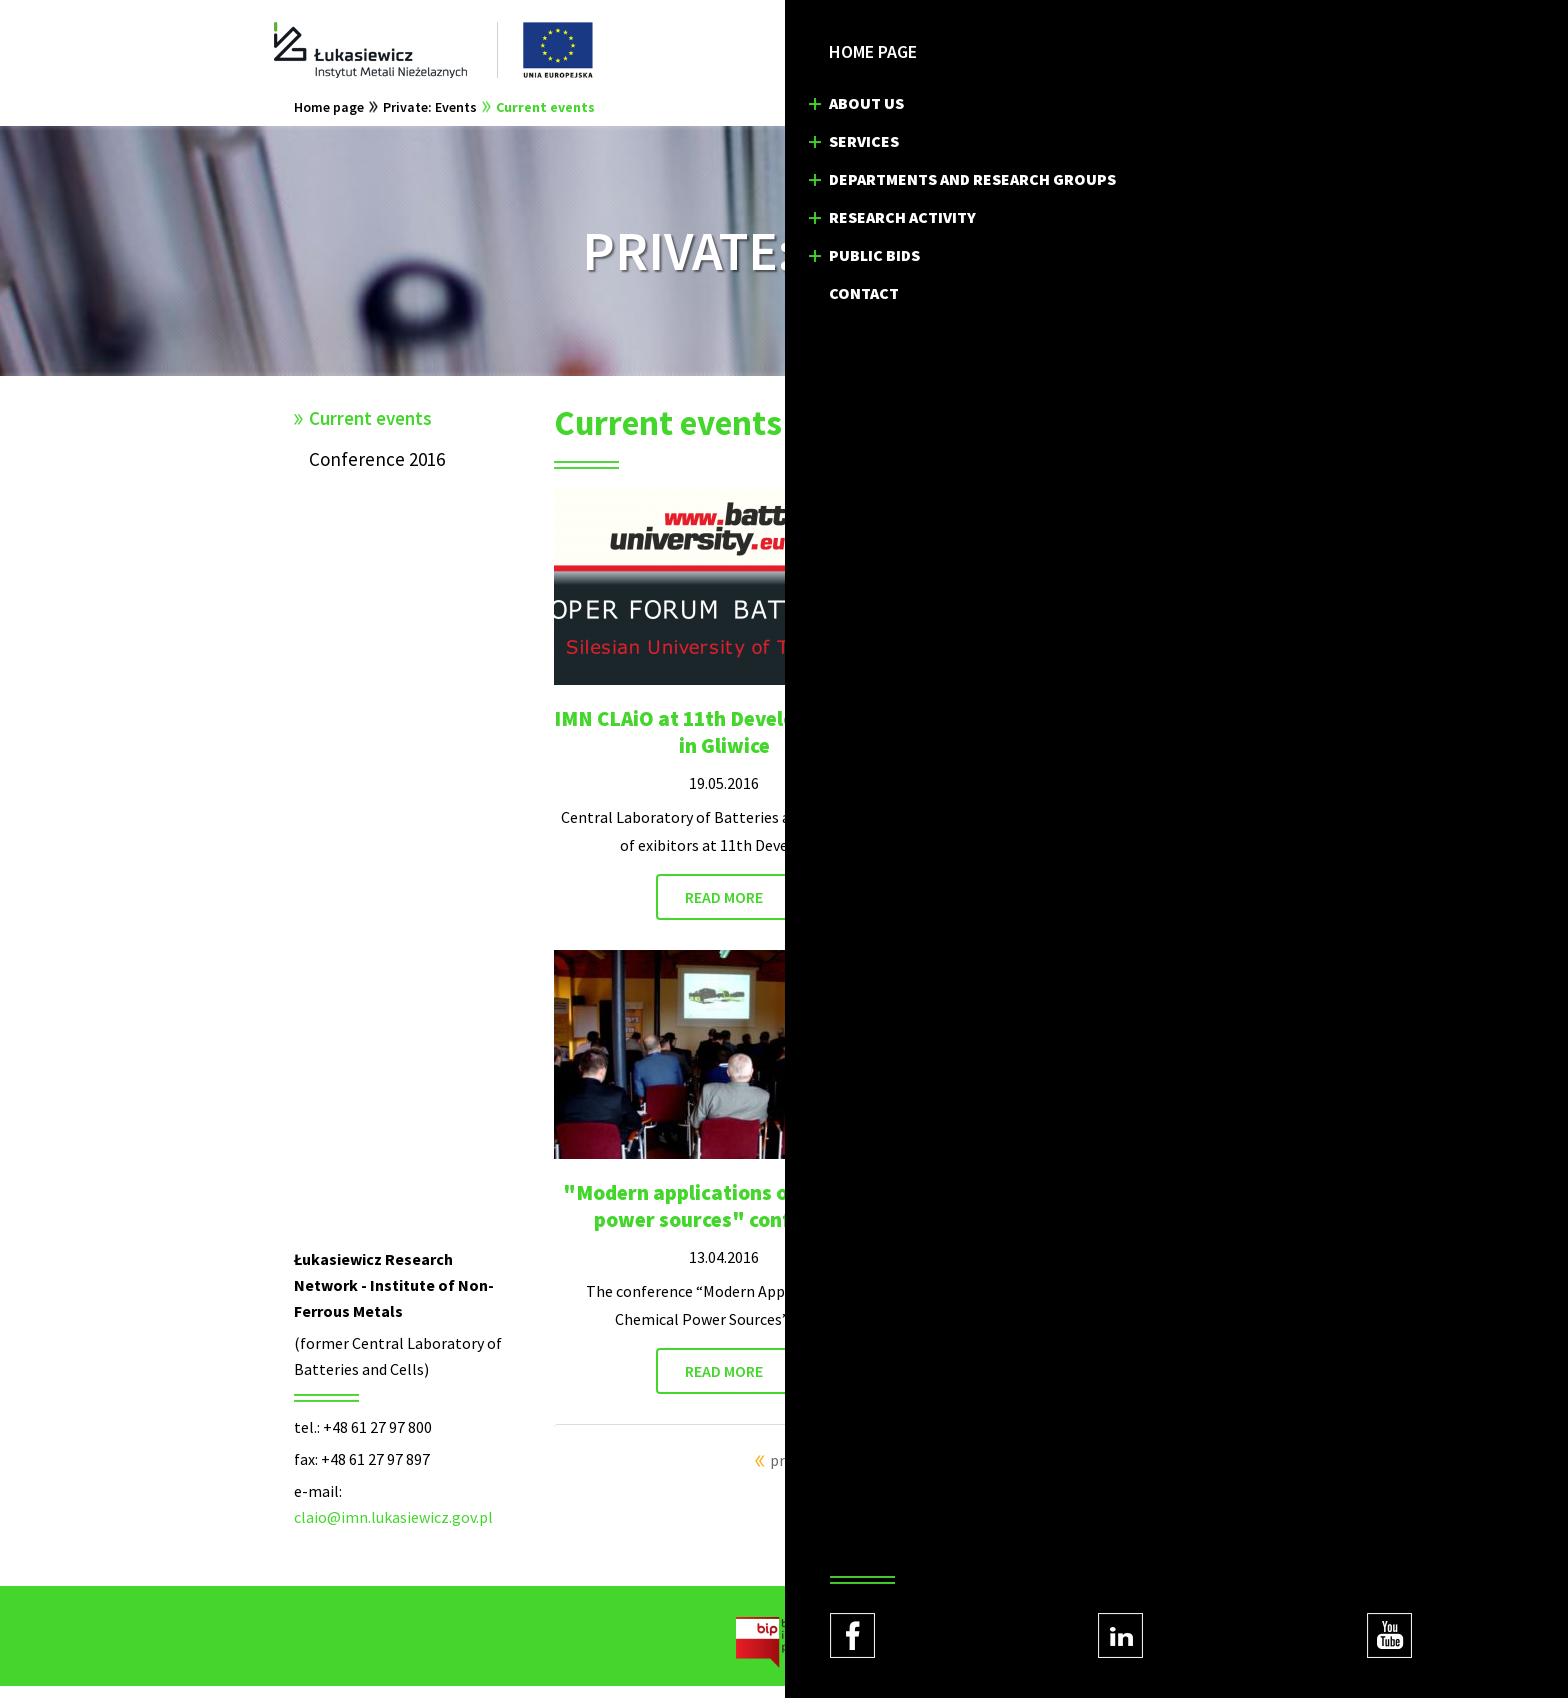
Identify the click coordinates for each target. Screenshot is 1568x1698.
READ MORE (724, 909)
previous (799, 1472)
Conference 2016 (377, 471)
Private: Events (430, 119)
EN (1136, 50)
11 (1012, 1472)
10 (988, 1472)
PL (1094, 50)
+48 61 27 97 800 (377, 1439)
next (1043, 1472)
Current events (545, 119)
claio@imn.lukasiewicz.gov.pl (393, 1529)
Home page (329, 119)
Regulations (1094, 1667)
